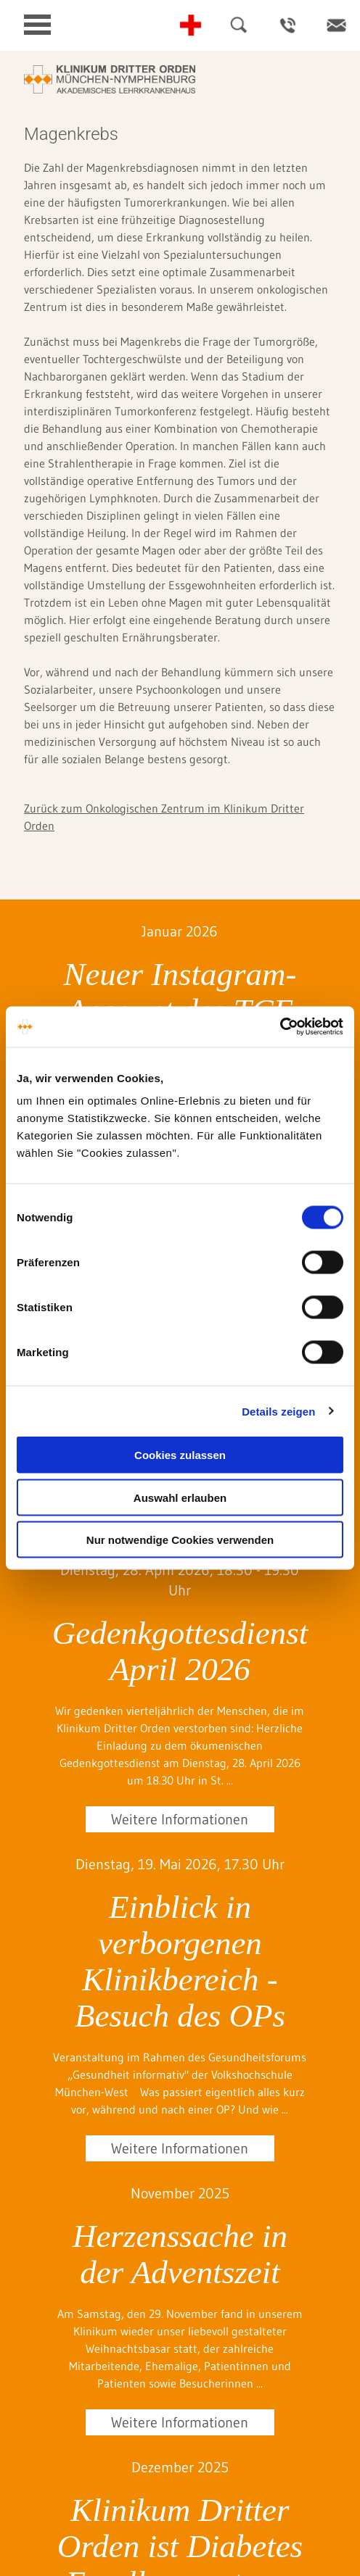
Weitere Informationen (179, 1819)
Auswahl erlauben (180, 1497)
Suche (239, 25)
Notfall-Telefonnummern (190, 25)
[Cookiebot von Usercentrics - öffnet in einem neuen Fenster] (279, 1027)
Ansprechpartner (287, 25)
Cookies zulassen (180, 1455)
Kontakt (336, 25)
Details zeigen (278, 1411)
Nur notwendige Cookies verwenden (180, 1540)
